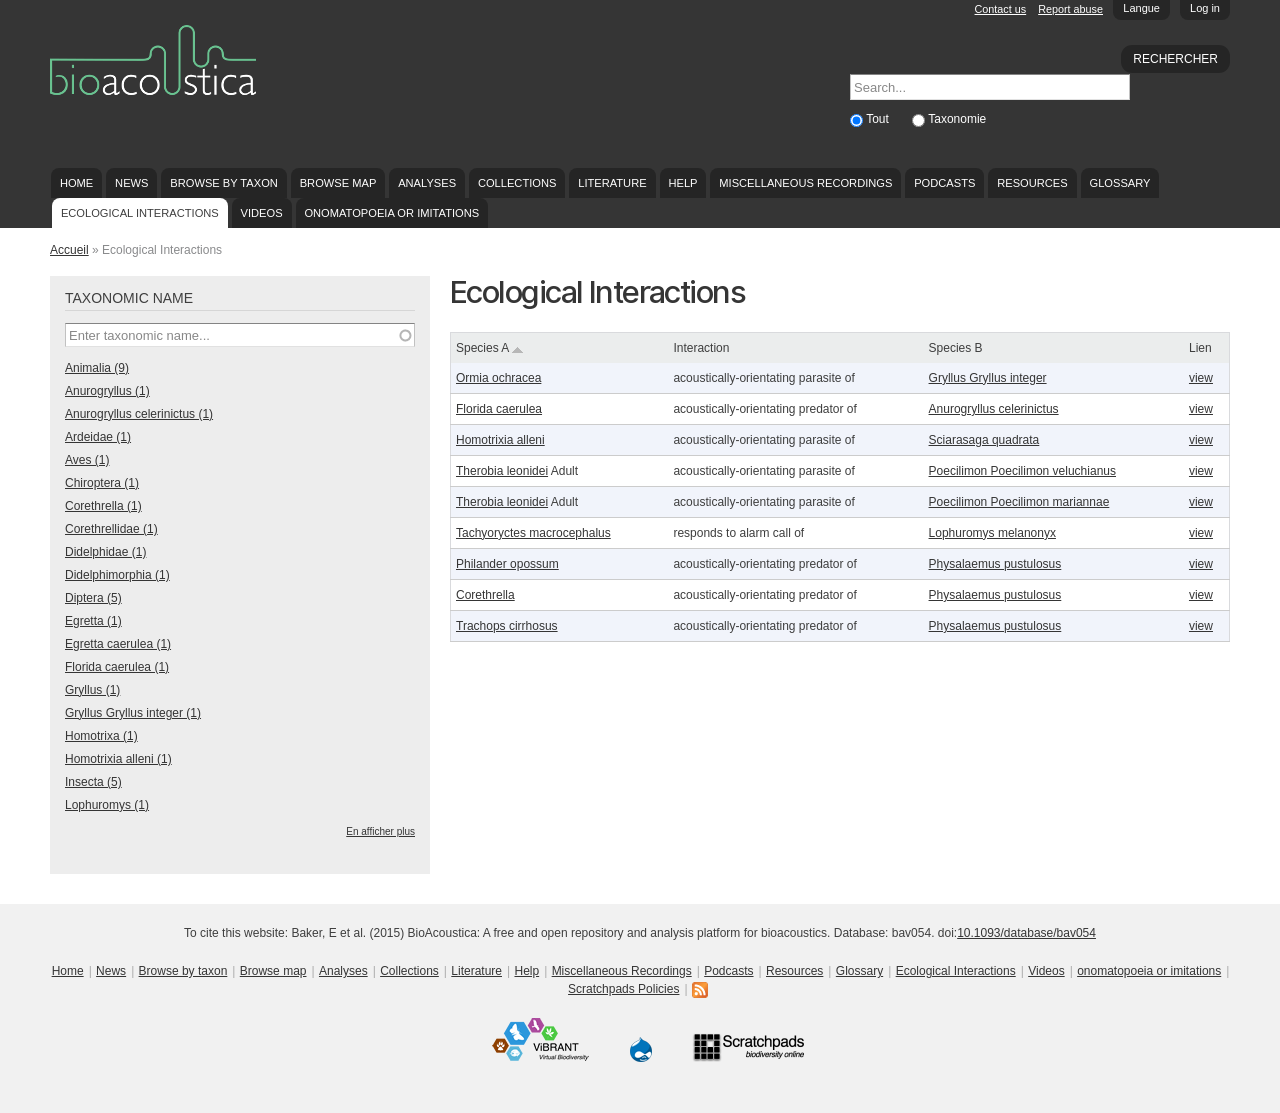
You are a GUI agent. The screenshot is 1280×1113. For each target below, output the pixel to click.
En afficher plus (380, 831)
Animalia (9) (97, 368)
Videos (262, 213)
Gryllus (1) (92, 690)
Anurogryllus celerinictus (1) (139, 414)
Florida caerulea (499, 409)
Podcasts (944, 183)
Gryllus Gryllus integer (988, 378)
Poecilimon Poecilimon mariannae (1019, 502)
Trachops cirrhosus (507, 626)
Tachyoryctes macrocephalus (533, 533)
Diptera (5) (93, 598)
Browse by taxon (224, 183)
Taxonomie (957, 119)
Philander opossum (507, 564)
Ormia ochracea (498, 378)
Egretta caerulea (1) (118, 644)
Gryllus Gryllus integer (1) (133, 713)
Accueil (69, 250)
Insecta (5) (93, 782)
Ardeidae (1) (98, 437)
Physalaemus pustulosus (995, 564)
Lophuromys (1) (107, 805)
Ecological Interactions (140, 213)
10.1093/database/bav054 (1026, 933)
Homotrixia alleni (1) (118, 759)
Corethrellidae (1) (111, 529)
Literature (612, 183)
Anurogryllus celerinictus (994, 409)
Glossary (1120, 183)
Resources (1032, 183)
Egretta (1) (93, 621)
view (1201, 378)
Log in (1205, 8)
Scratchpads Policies (623, 989)
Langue (1141, 8)
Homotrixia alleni (500, 440)
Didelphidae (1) (105, 552)
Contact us (1001, 9)
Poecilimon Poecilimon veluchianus (1022, 471)
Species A (490, 348)
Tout (879, 119)
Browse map (338, 183)
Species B (956, 348)
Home (76, 183)
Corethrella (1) (103, 506)
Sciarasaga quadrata (984, 440)
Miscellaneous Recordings (805, 183)
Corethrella (485, 595)
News (131, 183)
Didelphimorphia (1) (117, 575)
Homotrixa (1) (101, 736)
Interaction (701, 348)
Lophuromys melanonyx (992, 533)
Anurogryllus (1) (107, 391)
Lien (1200, 348)
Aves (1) (87, 460)
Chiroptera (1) (102, 483)
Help (682, 183)
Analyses (427, 183)
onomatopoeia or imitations (391, 213)
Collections (517, 183)
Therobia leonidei (502, 471)
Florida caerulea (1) (117, 667)
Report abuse (1070, 9)
